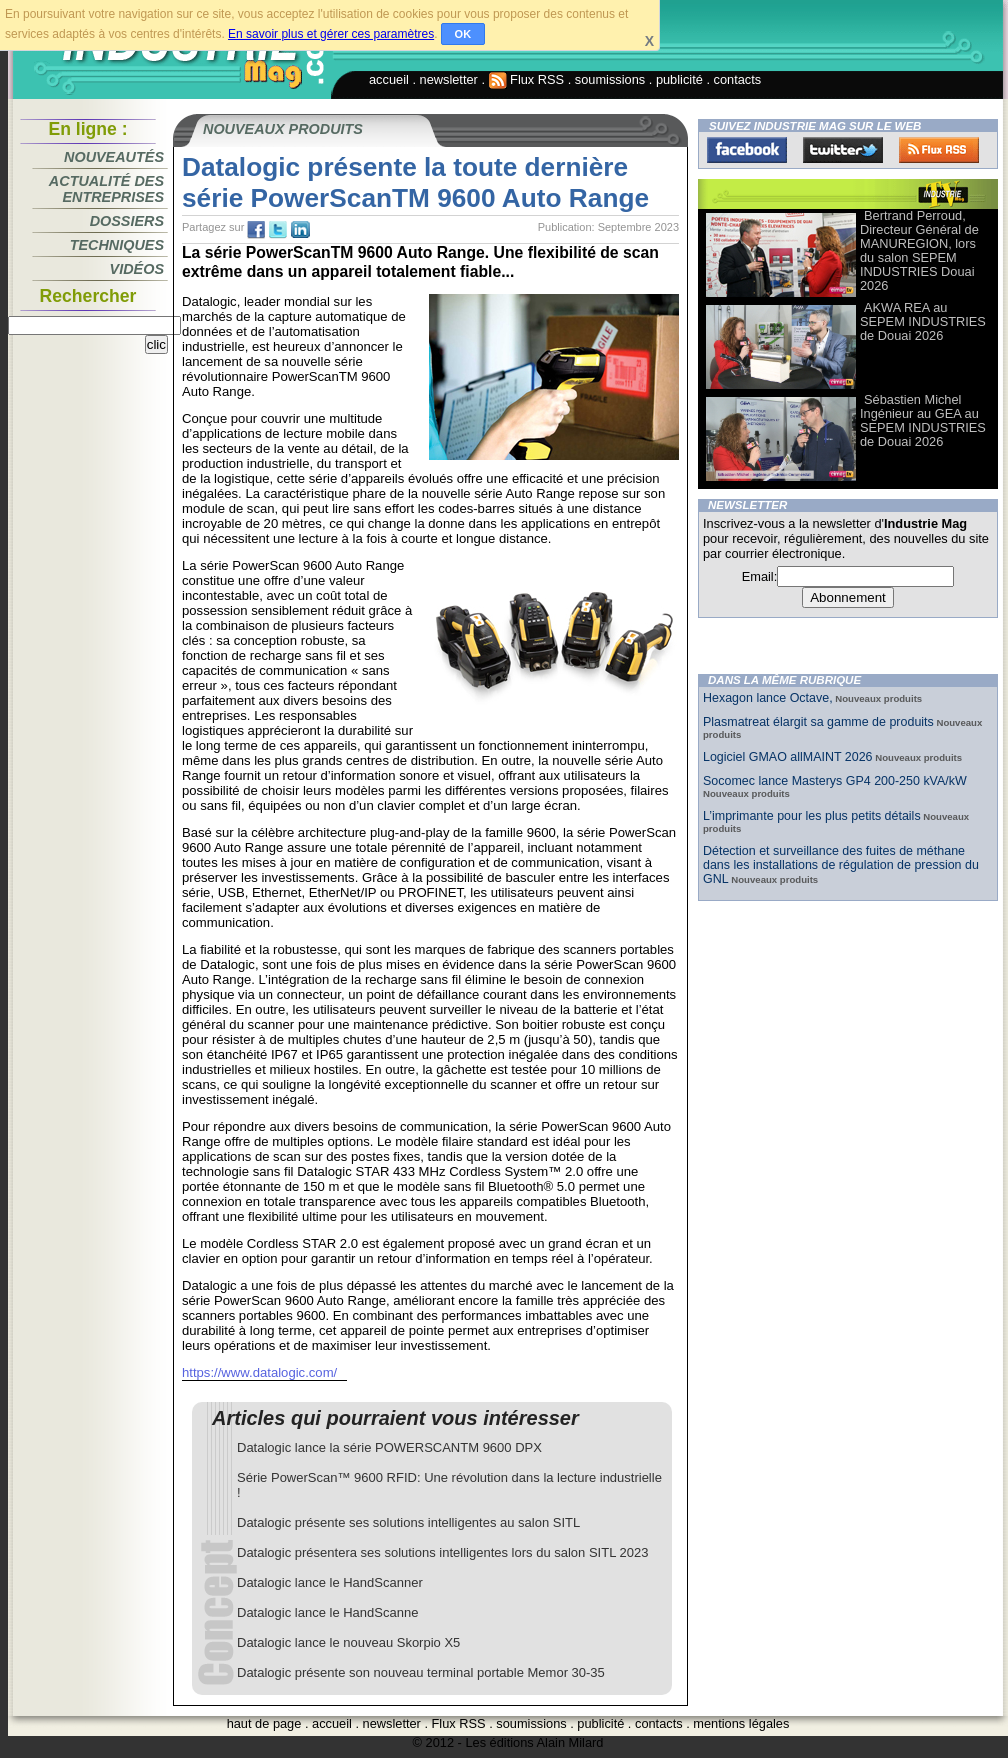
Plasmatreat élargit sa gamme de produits (818, 722)
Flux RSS (527, 79)
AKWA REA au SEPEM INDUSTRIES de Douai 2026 (923, 321)
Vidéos (137, 269)
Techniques (117, 245)
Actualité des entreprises (106, 189)
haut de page (264, 1723)
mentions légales (741, 1723)
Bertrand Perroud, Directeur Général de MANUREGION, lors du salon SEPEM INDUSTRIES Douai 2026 (919, 250)
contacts (738, 79)
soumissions (610, 79)
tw (278, 230)
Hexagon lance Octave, (768, 698)
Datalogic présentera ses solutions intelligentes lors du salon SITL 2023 (442, 1552)
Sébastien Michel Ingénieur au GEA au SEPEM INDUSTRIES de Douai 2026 (923, 420)
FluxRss (939, 150)
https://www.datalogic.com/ (259, 1372)
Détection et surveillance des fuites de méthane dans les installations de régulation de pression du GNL (841, 865)
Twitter (843, 150)
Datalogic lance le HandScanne (327, 1612)
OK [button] (463, 34)
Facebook (747, 150)
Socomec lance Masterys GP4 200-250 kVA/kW (835, 781)
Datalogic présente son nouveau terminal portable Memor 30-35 (421, 1672)
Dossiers (127, 221)
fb (256, 230)
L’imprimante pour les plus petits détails (812, 816)
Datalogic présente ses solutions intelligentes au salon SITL (408, 1522)
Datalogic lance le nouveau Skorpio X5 (348, 1642)
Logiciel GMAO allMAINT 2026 (788, 757)
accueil (389, 79)
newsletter (449, 79)
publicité (679, 79)
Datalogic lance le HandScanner (330, 1582)
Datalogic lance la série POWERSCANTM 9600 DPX (389, 1447)
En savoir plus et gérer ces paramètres (331, 34)
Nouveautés (114, 157)
